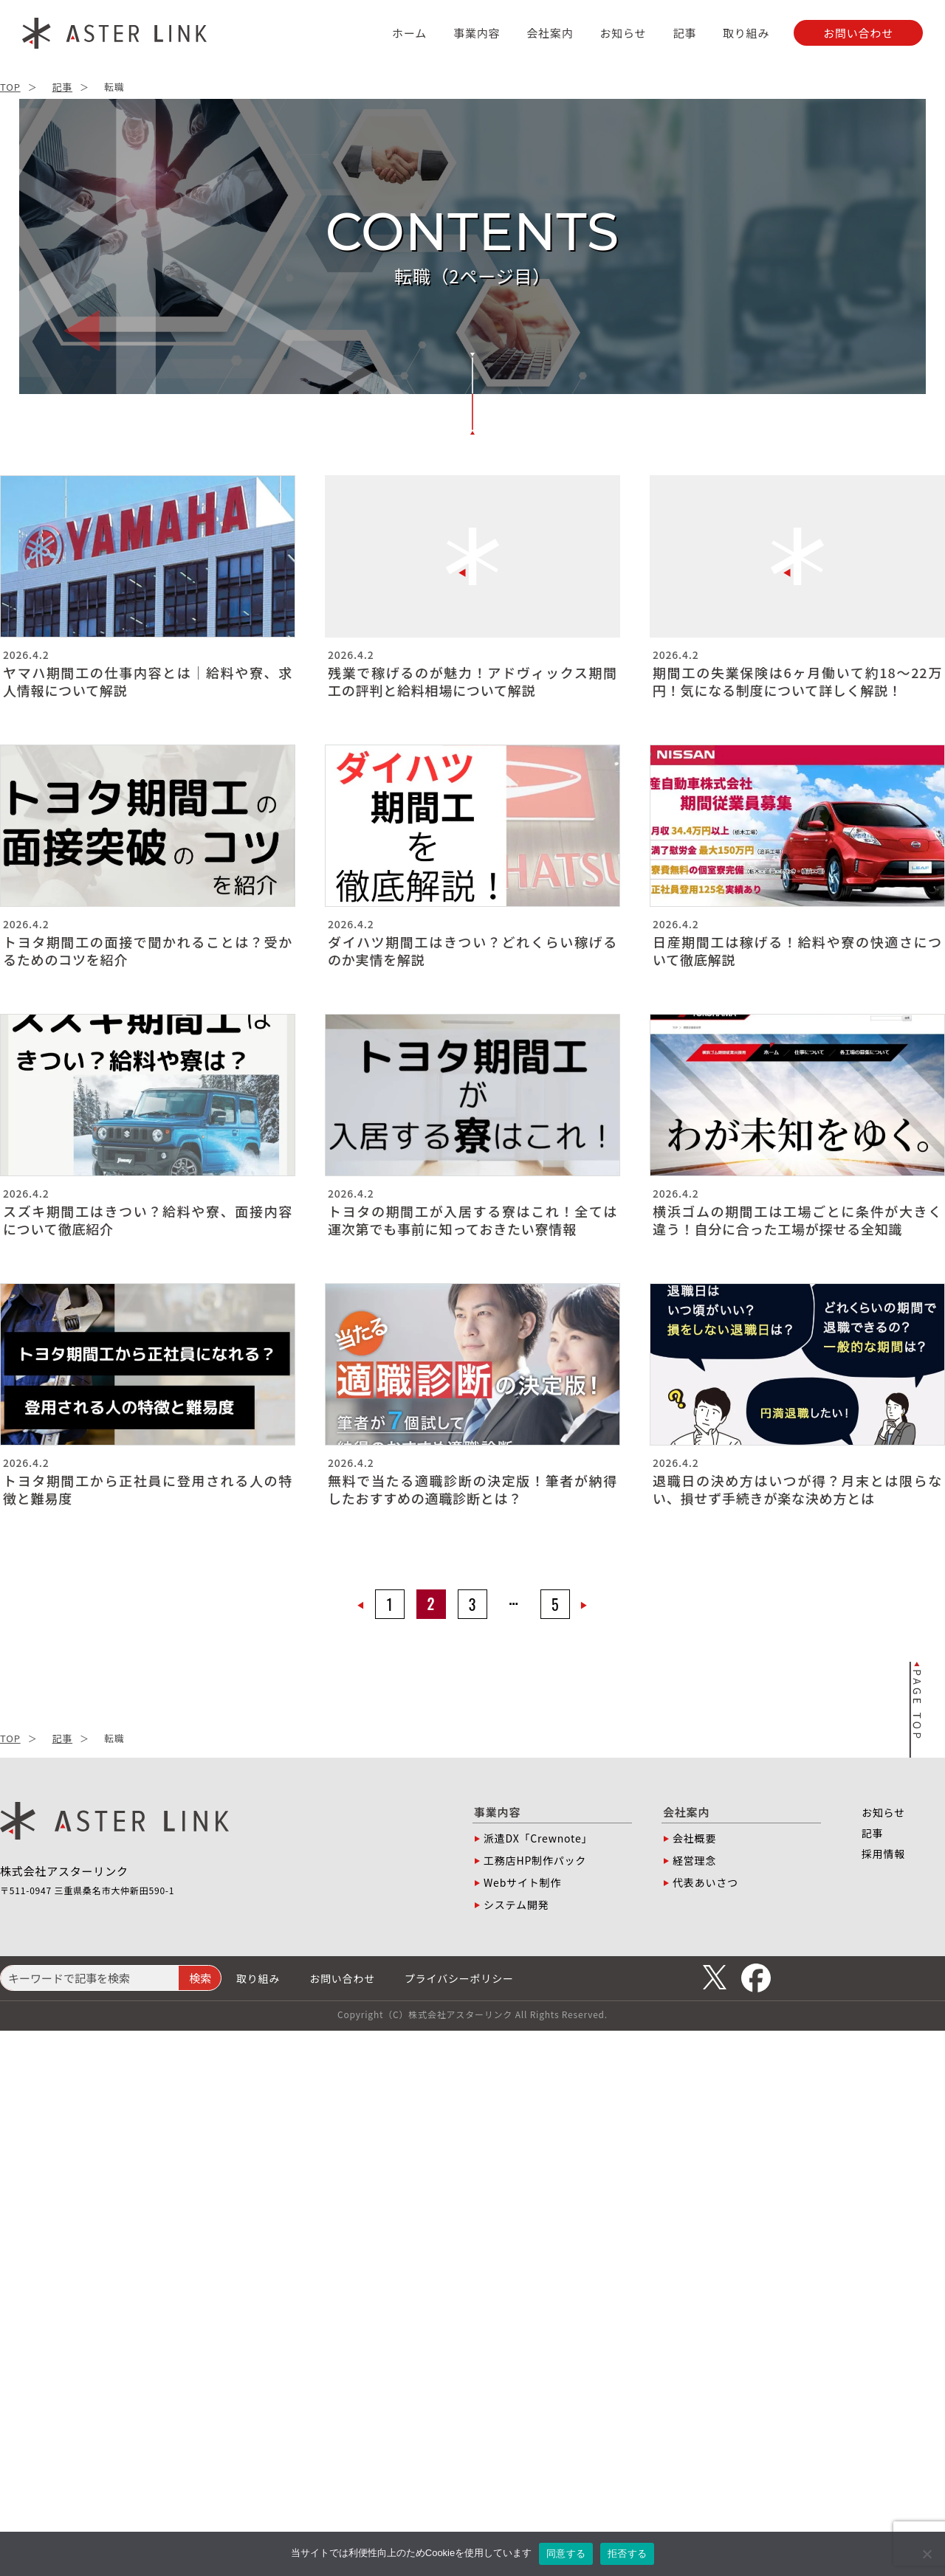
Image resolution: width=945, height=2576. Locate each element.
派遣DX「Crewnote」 (538, 1838)
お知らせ (622, 33)
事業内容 (476, 33)
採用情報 (883, 1853)
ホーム (409, 33)
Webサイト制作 (522, 1882)
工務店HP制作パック (535, 1860)
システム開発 (516, 1904)
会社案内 (549, 33)
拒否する (627, 2553)
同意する (565, 2553)
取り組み (746, 33)
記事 (684, 33)
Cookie (440, 2552)
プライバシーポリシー (459, 1978)
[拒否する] (926, 2553)
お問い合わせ (342, 1978)
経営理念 (694, 1860)
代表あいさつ (705, 1882)
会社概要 (694, 1838)
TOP (10, 87)
